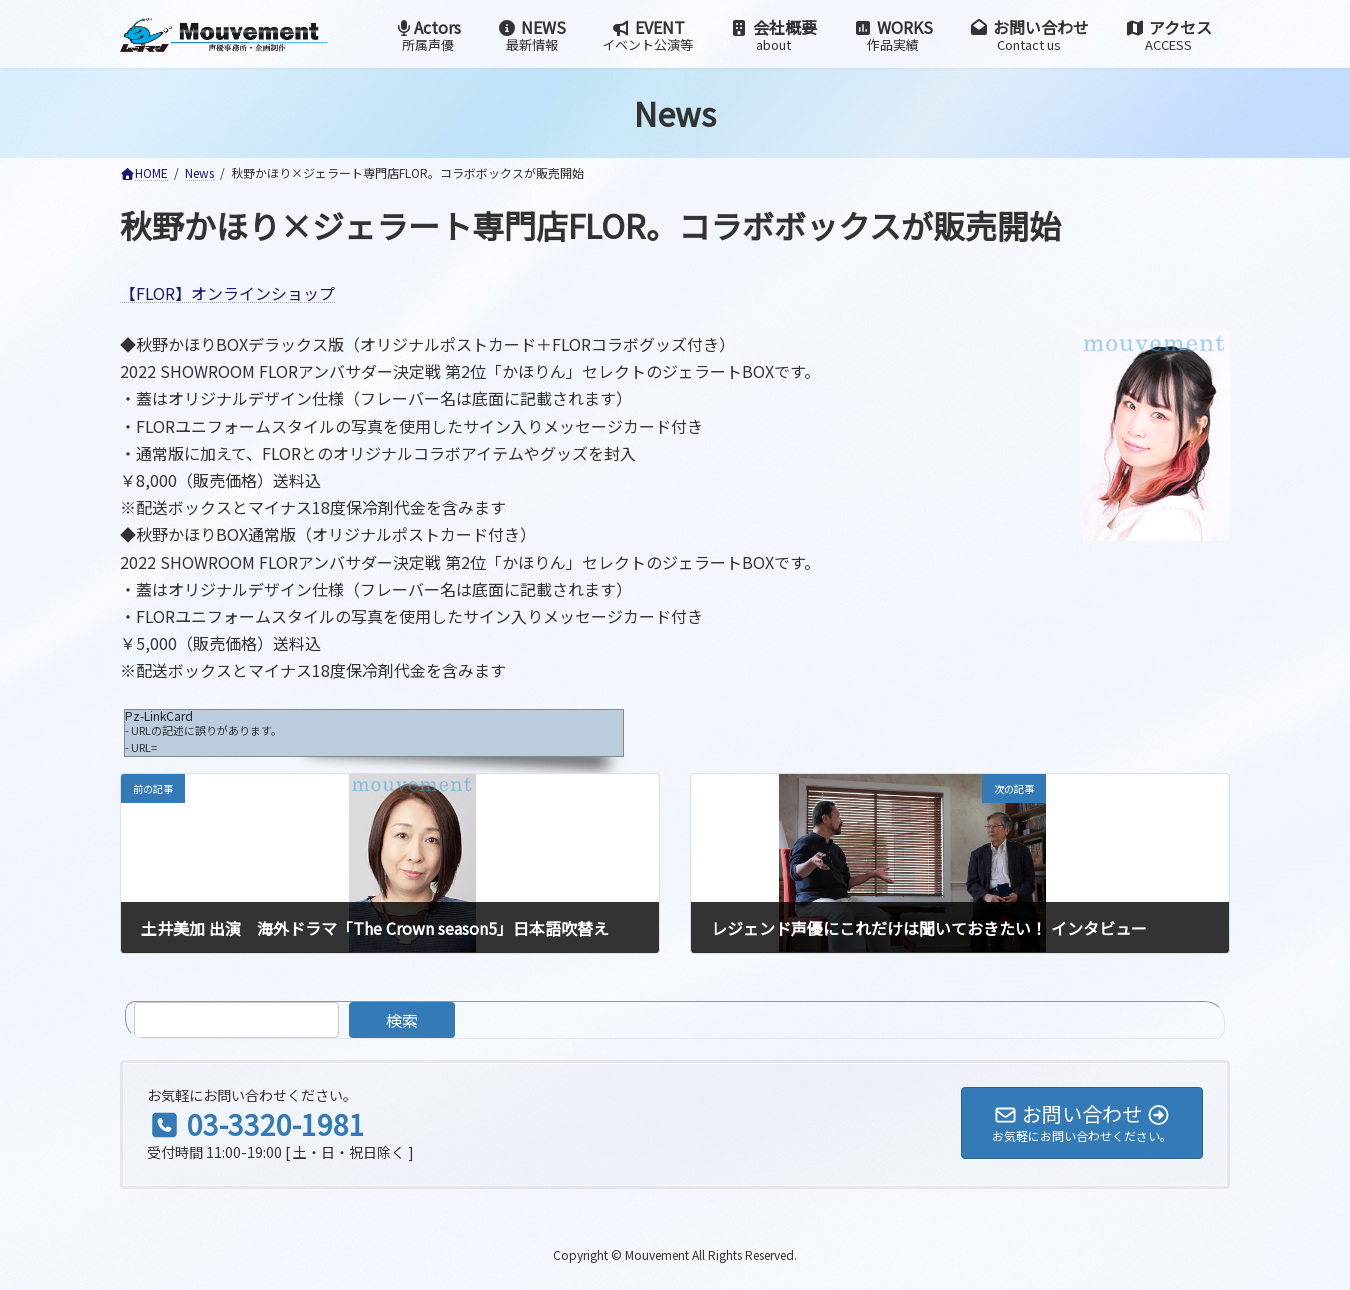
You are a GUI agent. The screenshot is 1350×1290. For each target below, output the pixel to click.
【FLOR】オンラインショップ (227, 293)
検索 (402, 1020)
